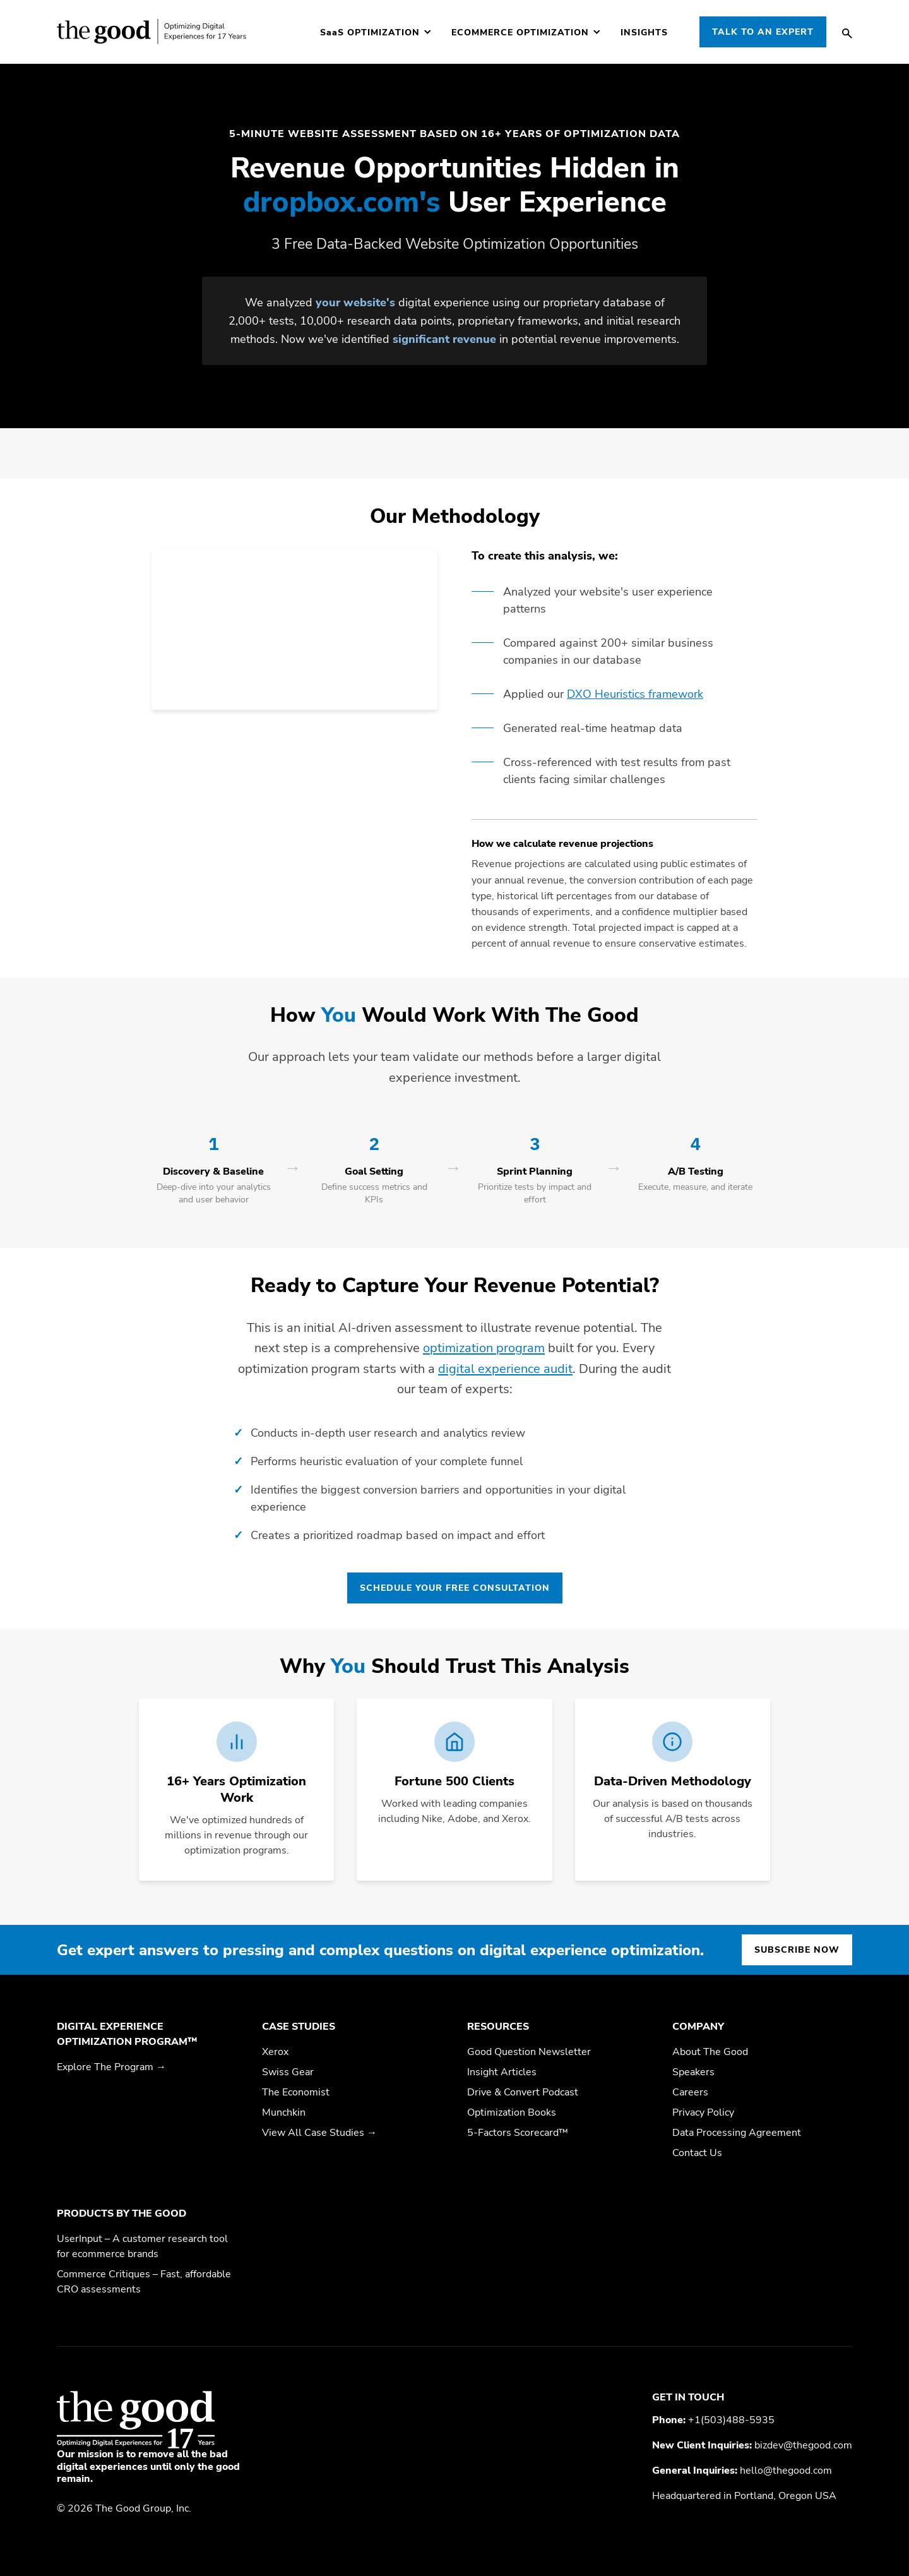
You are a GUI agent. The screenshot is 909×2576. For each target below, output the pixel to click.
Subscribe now (797, 1950)
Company (698, 2027)
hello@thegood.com (786, 2470)
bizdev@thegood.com (803, 2445)
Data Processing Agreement (736, 2133)
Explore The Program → (111, 2067)
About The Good (710, 2052)
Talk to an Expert (763, 32)
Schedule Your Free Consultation (455, 1588)
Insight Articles (502, 2072)
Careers (690, 2092)
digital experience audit (505, 1368)
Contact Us (697, 2153)
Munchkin (284, 2112)
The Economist (296, 2092)
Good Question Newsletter (529, 2052)
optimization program (484, 1348)
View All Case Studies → (319, 2133)
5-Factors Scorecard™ (517, 2133)
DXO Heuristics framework (635, 694)
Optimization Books (511, 2112)
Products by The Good (121, 2213)
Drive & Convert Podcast (522, 2092)
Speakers (693, 2072)
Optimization (370, 33)
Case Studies (298, 2027)
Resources (498, 2027)
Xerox (275, 2052)
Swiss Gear (288, 2072)
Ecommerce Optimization (520, 33)
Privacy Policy (703, 2112)
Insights (644, 33)
